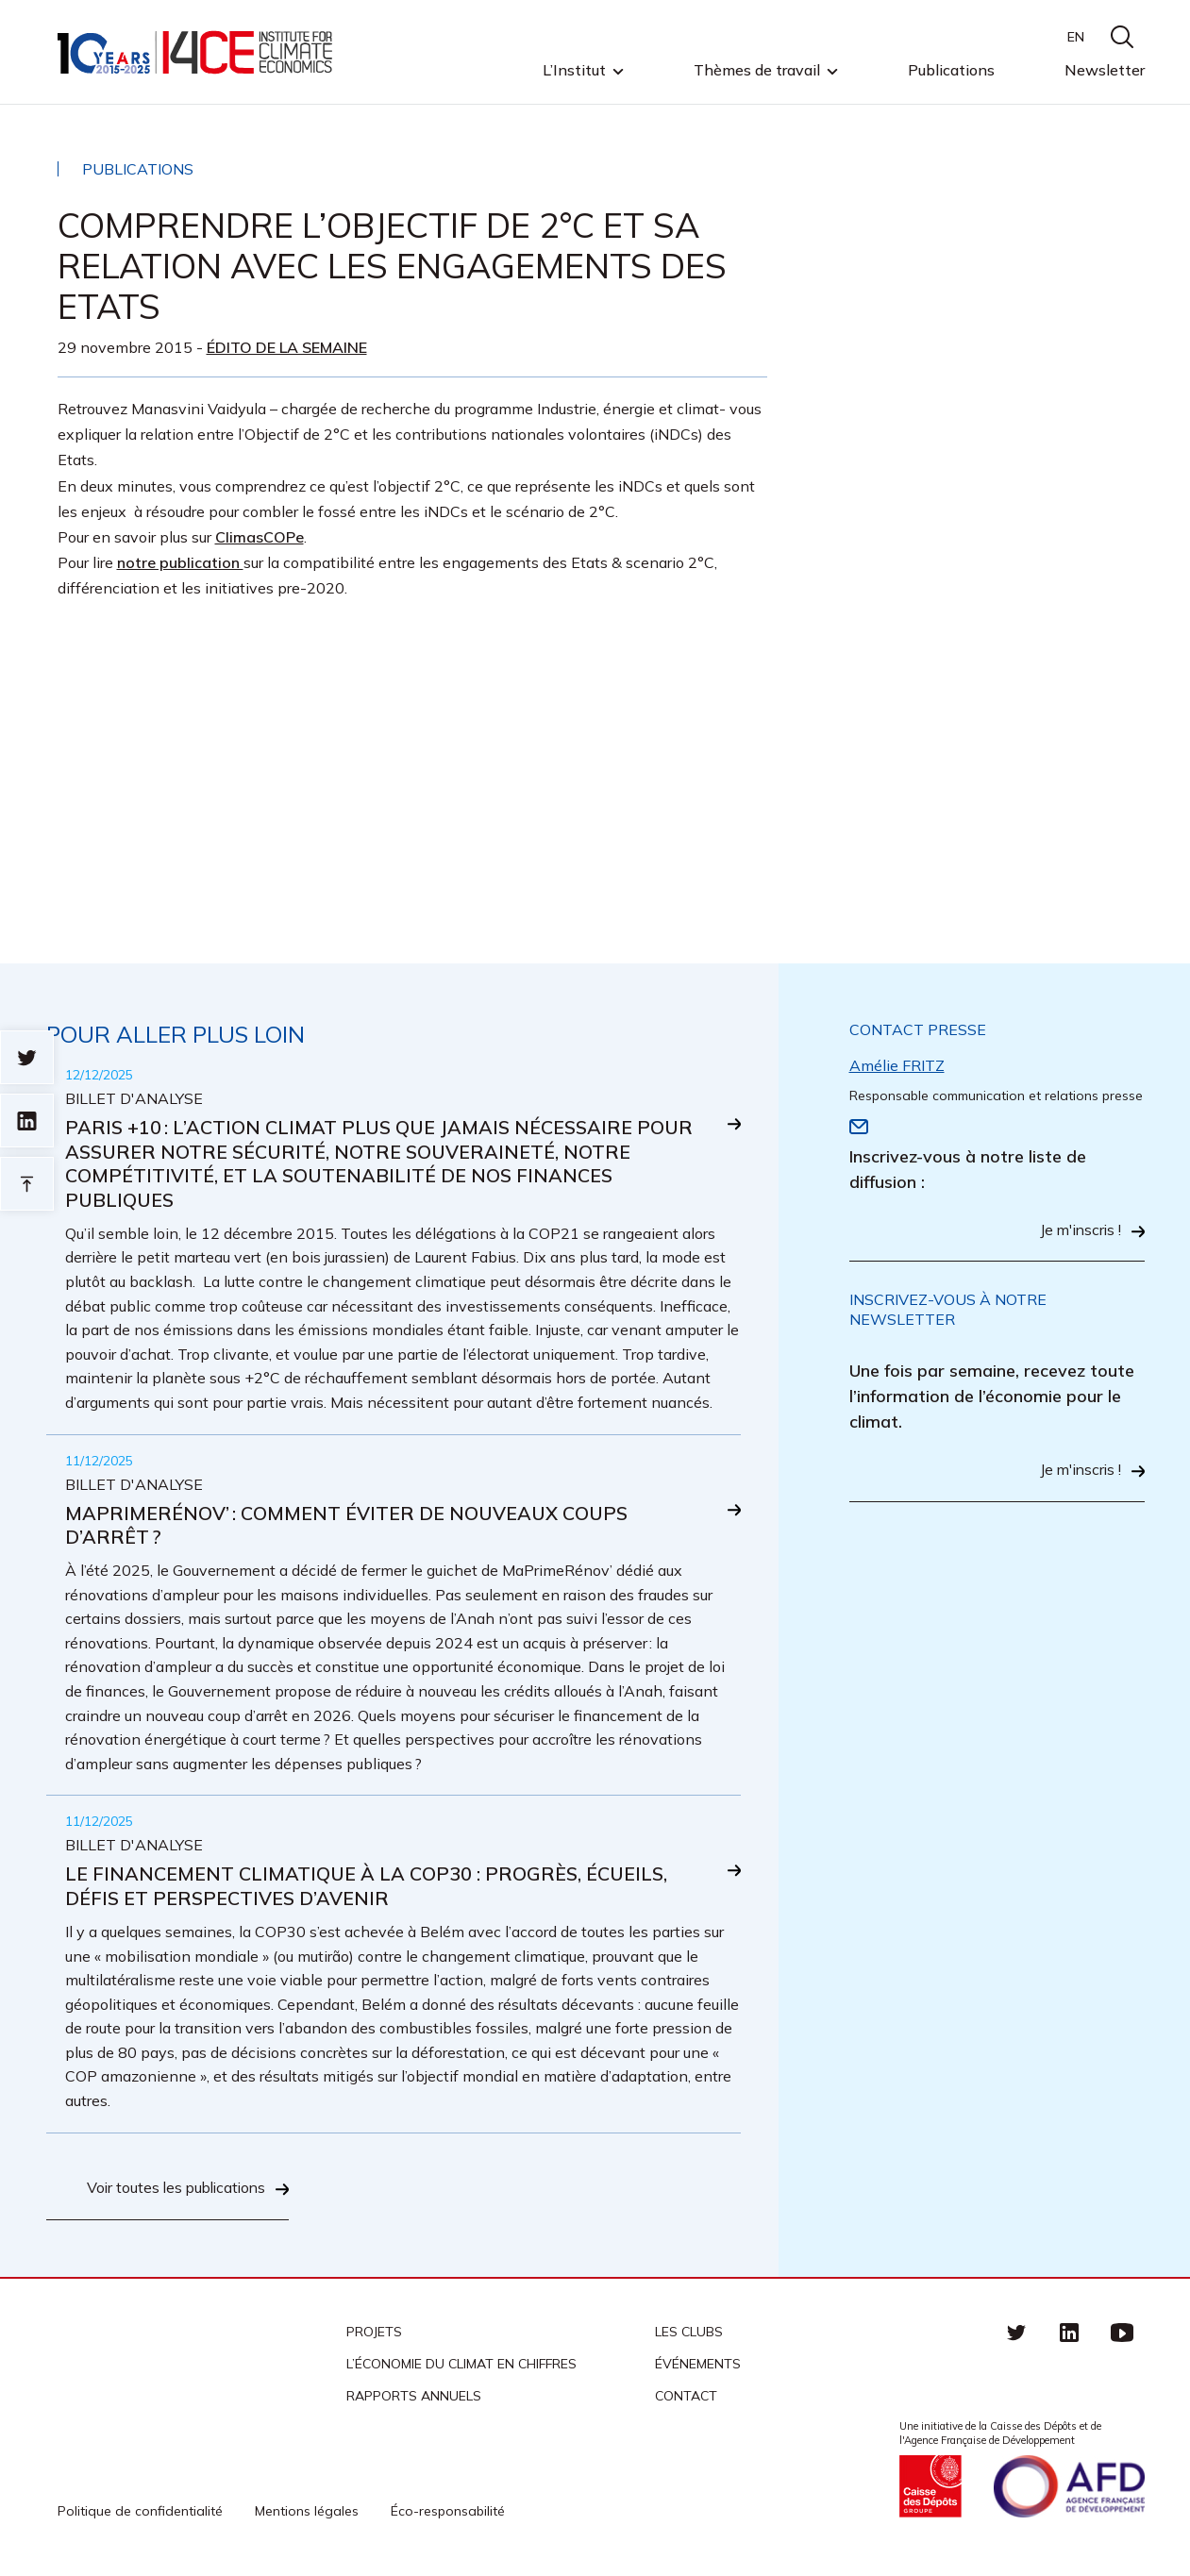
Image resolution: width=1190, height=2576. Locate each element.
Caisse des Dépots (930, 2488)
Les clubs (689, 2333)
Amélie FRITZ (897, 1065)
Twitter (1016, 2333)
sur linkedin (27, 1120)
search (1122, 36)
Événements (698, 2365)
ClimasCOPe (259, 536)
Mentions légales (307, 2512)
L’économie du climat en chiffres (461, 2365)
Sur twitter (27, 1057)
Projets (374, 2333)
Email (858, 1126)
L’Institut (574, 70)
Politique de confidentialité (140, 2512)
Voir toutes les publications (172, 2191)
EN (1075, 36)
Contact (686, 2397)
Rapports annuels (413, 2397)
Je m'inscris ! (1078, 1231)
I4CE (197, 52)
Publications (951, 69)
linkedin (1069, 2333)
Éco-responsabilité (448, 2512)
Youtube (1122, 2333)
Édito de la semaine (287, 347)
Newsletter (1104, 69)
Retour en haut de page (27, 1184)
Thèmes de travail (757, 70)
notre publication (180, 562)
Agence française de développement (1069, 2488)
